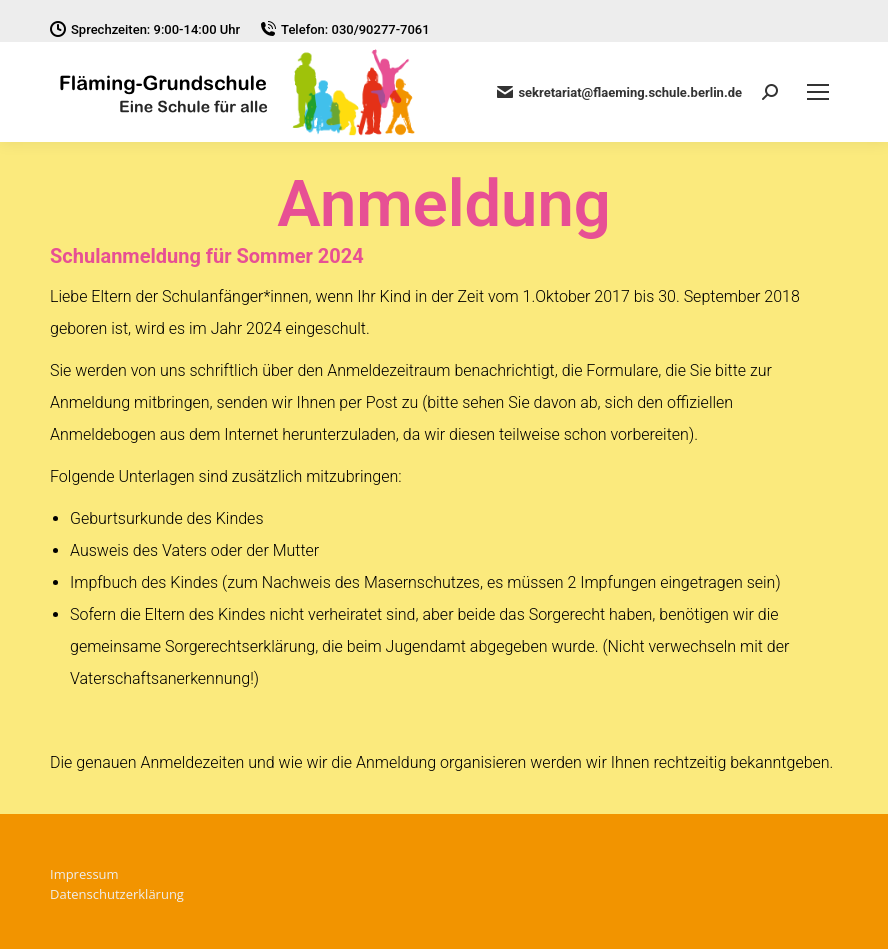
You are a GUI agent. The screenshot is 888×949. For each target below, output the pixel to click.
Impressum (84, 874)
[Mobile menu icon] (818, 92)
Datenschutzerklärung (117, 894)
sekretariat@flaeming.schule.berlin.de (619, 92)
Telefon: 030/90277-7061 (345, 29)
